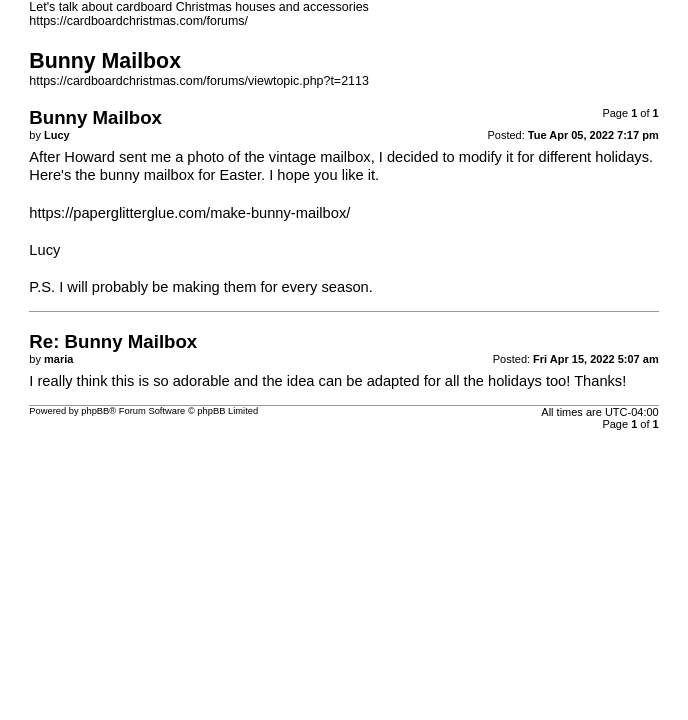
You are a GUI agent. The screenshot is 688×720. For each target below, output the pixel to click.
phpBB (95, 411)
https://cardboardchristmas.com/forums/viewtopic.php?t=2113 (199, 81)
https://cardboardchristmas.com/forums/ (138, 21)
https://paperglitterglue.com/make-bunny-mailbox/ (189, 213)
